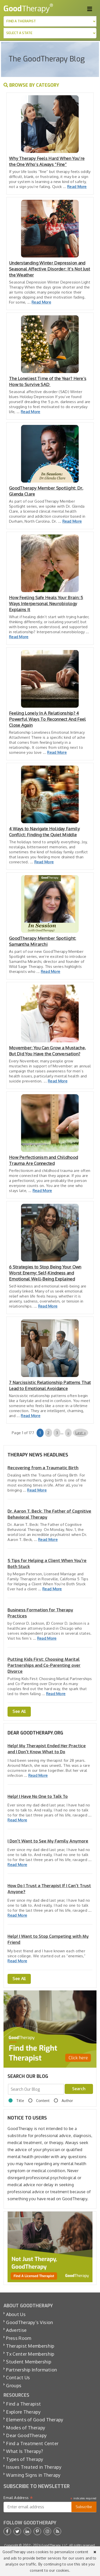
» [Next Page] (68, 1432)
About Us (15, 2314)
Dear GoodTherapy (26, 2435)
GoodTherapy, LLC (54, 2545)
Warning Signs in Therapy (33, 2475)
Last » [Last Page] (80, 1432)
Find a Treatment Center (32, 2443)
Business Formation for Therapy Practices (40, 1613)
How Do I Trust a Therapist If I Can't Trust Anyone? (49, 1889)
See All (19, 1711)
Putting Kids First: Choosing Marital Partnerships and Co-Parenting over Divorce (44, 1665)
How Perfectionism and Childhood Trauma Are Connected (43, 1160)
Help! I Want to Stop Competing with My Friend (48, 1939)
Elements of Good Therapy (34, 2419)
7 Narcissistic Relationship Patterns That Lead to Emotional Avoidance (50, 1385)
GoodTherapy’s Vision (29, 2322)
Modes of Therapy (25, 2427)
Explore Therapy (23, 2412)
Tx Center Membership (30, 2354)
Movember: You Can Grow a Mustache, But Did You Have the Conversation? (47, 1050)
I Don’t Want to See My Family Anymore (48, 1841)
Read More (77, 186)
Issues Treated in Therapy (33, 2467)
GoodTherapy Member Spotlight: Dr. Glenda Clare (46, 491)
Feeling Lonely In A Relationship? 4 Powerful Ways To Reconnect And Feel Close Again (47, 719)
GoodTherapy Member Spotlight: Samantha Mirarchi (42, 941)
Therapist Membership (30, 2346)
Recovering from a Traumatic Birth (43, 1468)
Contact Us (18, 2377)
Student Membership (28, 2361)
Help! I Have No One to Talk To (38, 1796)
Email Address (18, 2498)
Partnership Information (31, 2369)
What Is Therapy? (24, 2451)
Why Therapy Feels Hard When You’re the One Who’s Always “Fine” (46, 161)
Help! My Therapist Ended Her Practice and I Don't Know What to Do (47, 1749)
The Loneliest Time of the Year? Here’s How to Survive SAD (47, 381)
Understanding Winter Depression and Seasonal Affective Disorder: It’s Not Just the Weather (49, 269)
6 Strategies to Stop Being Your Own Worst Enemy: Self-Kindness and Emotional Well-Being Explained (45, 1272)
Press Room (18, 2338)
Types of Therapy (24, 2459)
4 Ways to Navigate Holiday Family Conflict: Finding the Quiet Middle (44, 831)
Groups (13, 2385)
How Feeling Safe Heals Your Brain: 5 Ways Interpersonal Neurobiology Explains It (46, 603)
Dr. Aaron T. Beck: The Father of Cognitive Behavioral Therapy (49, 1514)
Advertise (16, 2330)
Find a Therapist (23, 2404)
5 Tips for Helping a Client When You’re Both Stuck (47, 1564)
